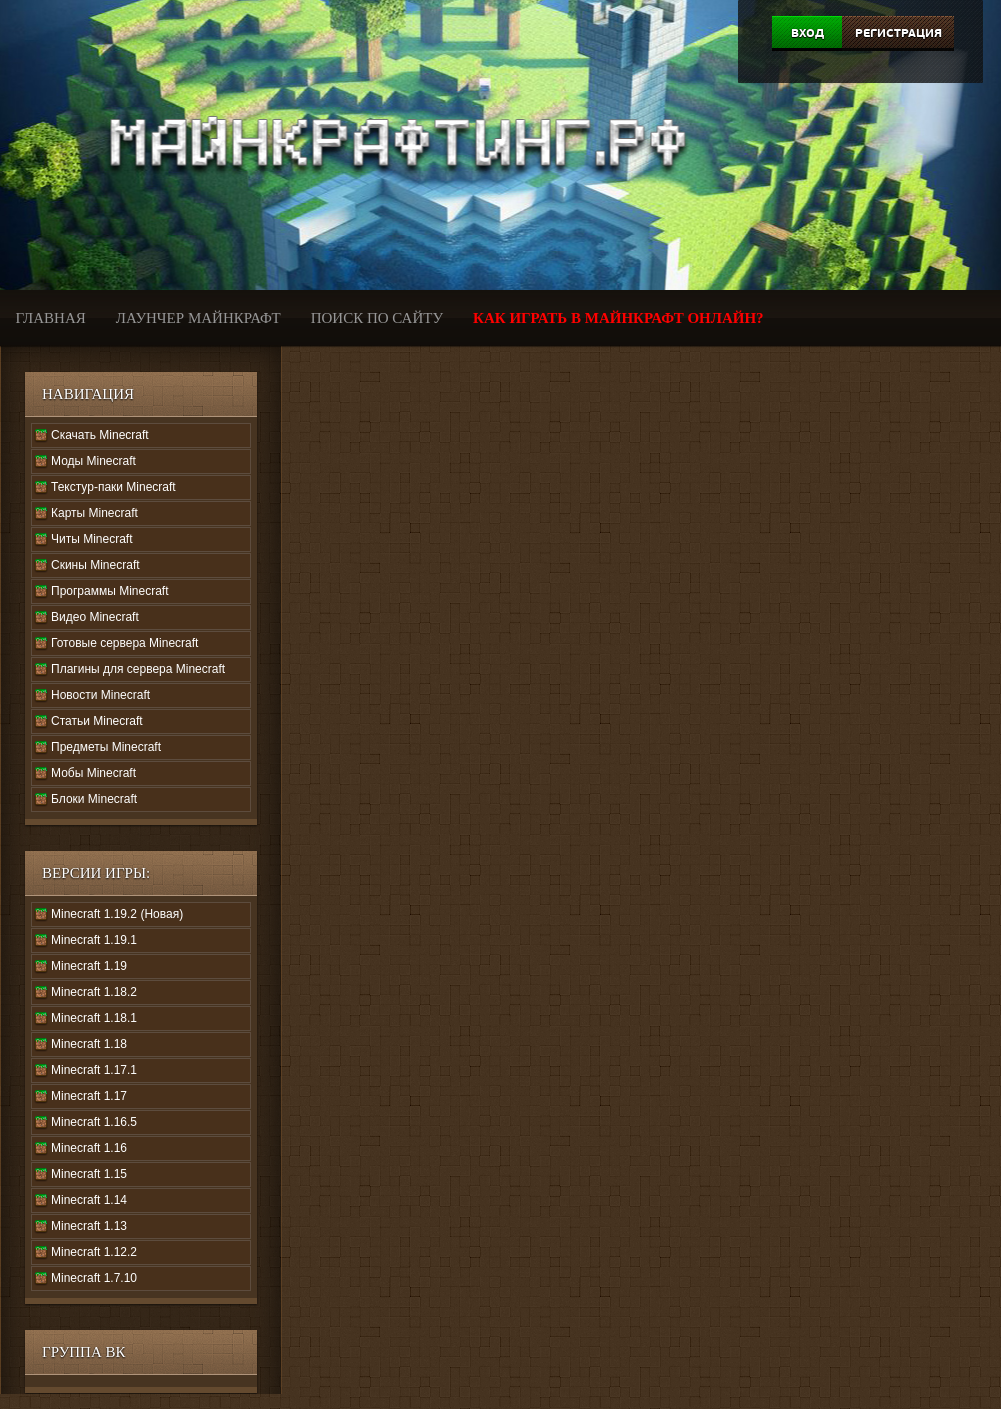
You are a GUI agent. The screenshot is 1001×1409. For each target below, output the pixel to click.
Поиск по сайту (377, 318)
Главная (51, 318)
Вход (807, 33)
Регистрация (898, 33)
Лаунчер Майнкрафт (198, 318)
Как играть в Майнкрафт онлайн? (618, 318)
